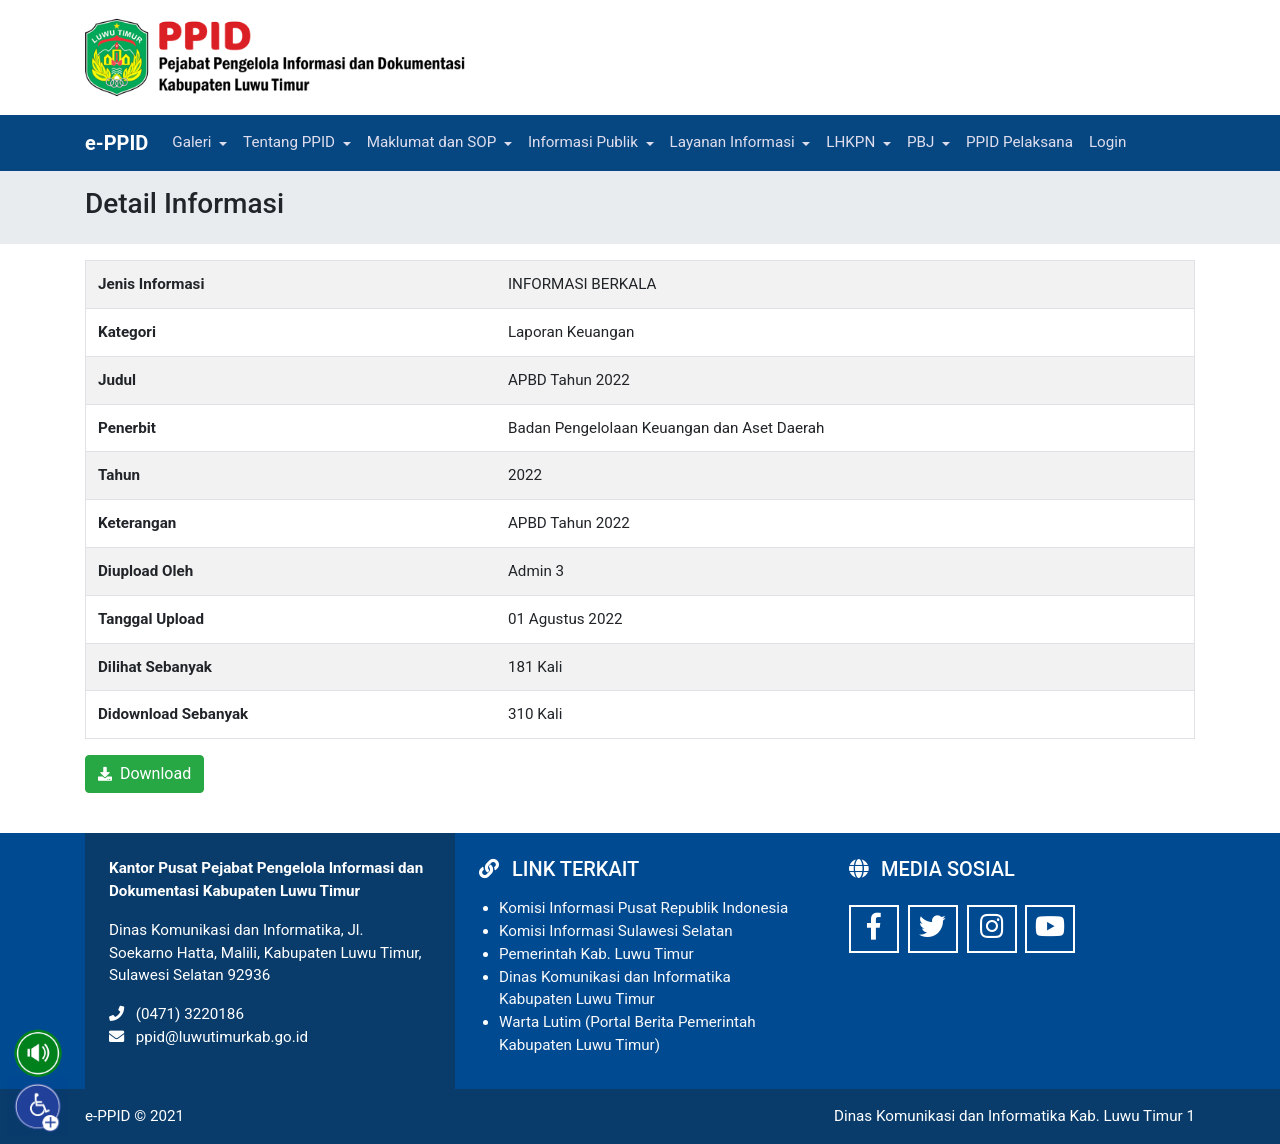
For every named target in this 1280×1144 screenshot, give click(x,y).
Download (144, 773)
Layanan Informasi (732, 142)
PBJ (920, 142)
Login (1107, 142)
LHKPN (850, 142)
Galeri (191, 142)
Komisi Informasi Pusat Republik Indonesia (643, 908)
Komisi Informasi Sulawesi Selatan (616, 931)
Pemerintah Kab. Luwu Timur (596, 954)
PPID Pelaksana (1019, 142)
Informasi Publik (583, 142)
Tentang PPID (289, 142)
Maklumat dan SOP (432, 142)
